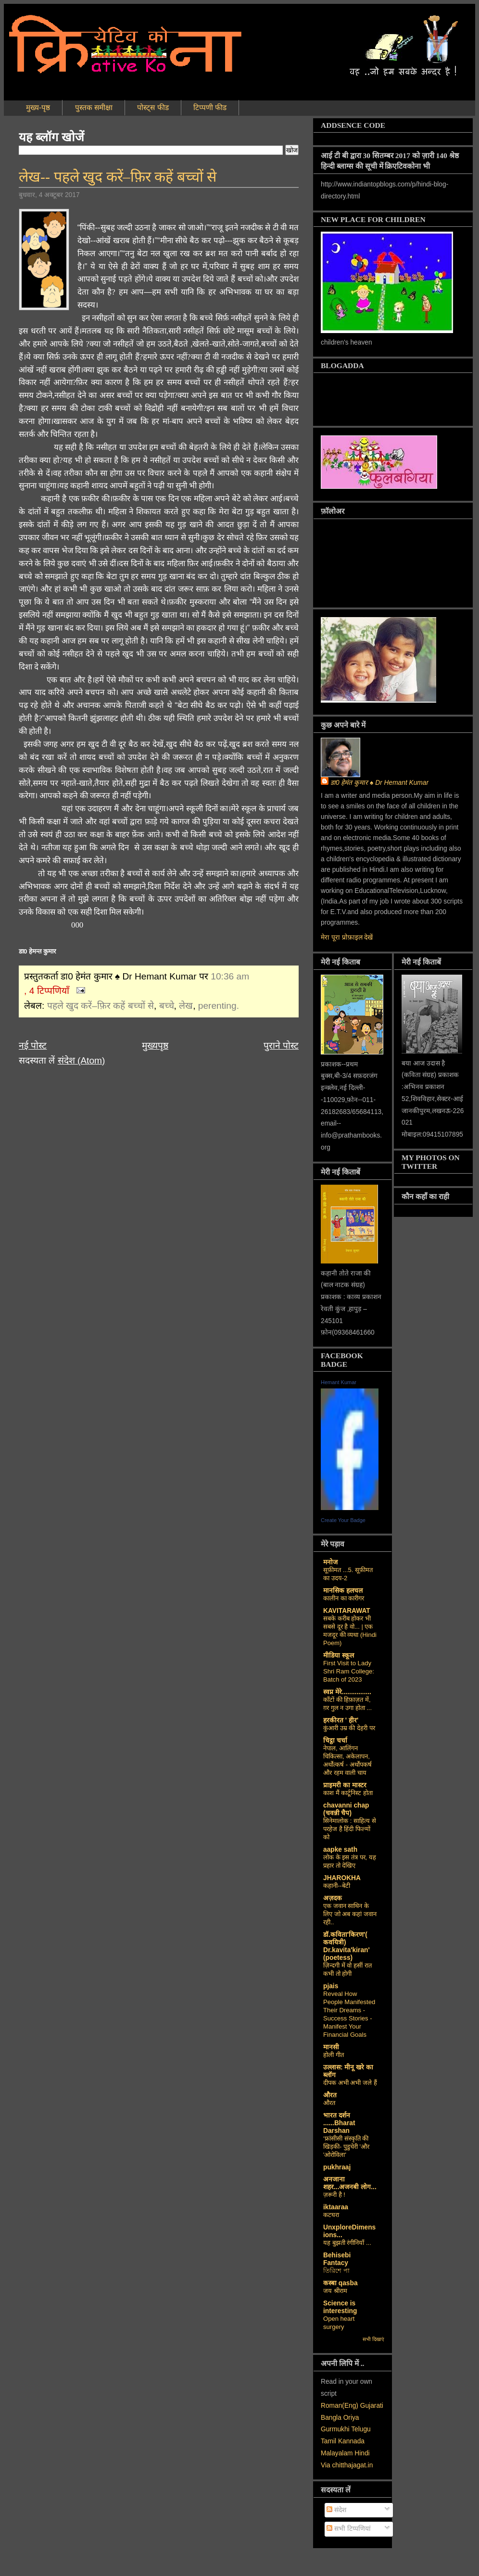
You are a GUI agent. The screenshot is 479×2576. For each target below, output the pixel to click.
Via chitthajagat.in (347, 2465)
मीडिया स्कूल (338, 1655)
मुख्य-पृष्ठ (38, 107)
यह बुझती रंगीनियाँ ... (347, 2242)
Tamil (328, 2441)
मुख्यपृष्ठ (155, 1045)
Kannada (351, 2441)
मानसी (331, 2047)
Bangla (331, 2417)
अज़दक (332, 1898)
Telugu (361, 2429)
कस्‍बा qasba (340, 2283)
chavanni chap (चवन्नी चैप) (346, 1809)
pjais (330, 1986)
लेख (186, 1006)
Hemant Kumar (338, 1382)
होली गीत (333, 2054)
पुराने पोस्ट (281, 1045)
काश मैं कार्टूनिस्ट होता (348, 1792)
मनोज (330, 1562)
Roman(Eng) (339, 2405)
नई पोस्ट (33, 1045)
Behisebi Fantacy (337, 2259)
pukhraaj (337, 2167)
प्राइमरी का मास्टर (344, 1785)
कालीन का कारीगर (343, 1598)
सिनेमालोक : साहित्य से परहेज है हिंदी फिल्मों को (349, 1829)
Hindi (361, 2453)
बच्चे (166, 1006)
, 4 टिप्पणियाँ (46, 991)
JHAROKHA (342, 1878)
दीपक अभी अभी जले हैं (350, 2082)
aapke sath (340, 1849)
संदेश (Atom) (81, 1060)
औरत (330, 2095)
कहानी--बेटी (336, 1885)
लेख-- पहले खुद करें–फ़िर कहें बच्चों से (117, 177)
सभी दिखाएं (373, 2339)
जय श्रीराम (335, 2290)
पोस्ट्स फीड (152, 107)
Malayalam (337, 2453)
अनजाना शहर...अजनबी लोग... (350, 2183)
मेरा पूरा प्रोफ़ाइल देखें (347, 937)
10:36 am (230, 976)
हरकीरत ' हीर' (340, 1720)
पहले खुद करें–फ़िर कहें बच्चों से (100, 1006)
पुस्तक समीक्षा (94, 107)
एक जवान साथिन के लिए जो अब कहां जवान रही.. (350, 1914)
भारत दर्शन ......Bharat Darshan (339, 2123)
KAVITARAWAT (346, 1610)
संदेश (336, 2510)
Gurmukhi (335, 2429)
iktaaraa (335, 2207)
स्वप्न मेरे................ (347, 1692)
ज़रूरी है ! (334, 2194)
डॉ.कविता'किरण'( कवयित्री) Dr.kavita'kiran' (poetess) (346, 1946)
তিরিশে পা (336, 2270)
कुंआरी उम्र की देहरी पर (349, 1728)
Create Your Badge (343, 1520)
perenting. (218, 1006)
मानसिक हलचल (343, 1590)
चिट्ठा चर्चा (335, 1740)
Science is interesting (340, 2307)
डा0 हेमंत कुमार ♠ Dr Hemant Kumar (379, 782)
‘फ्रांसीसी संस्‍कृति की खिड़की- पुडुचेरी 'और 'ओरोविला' (346, 2146)
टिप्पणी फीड (210, 107)
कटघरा (331, 2214)
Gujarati (371, 2405)
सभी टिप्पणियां (349, 2528)
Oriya (351, 2417)
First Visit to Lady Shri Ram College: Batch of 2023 (348, 1671)
